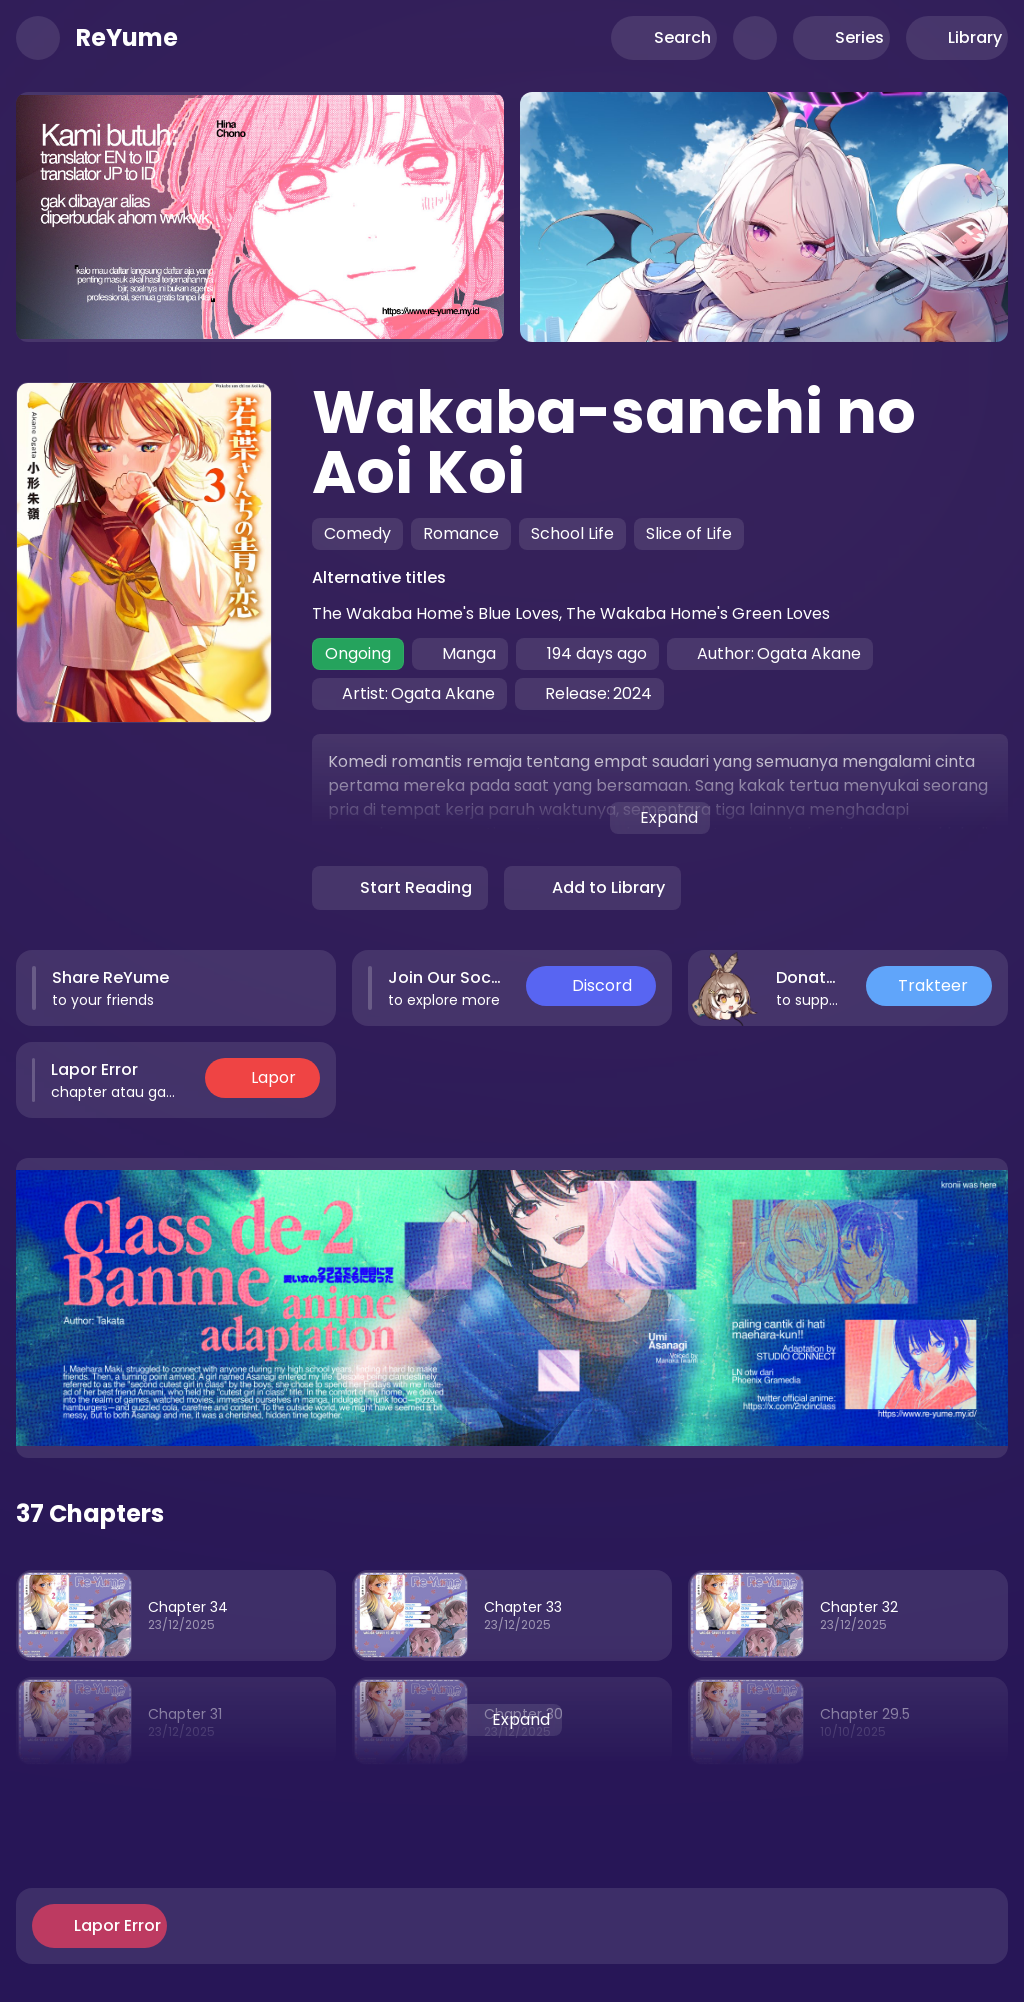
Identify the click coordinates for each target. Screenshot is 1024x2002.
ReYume (127, 38)
